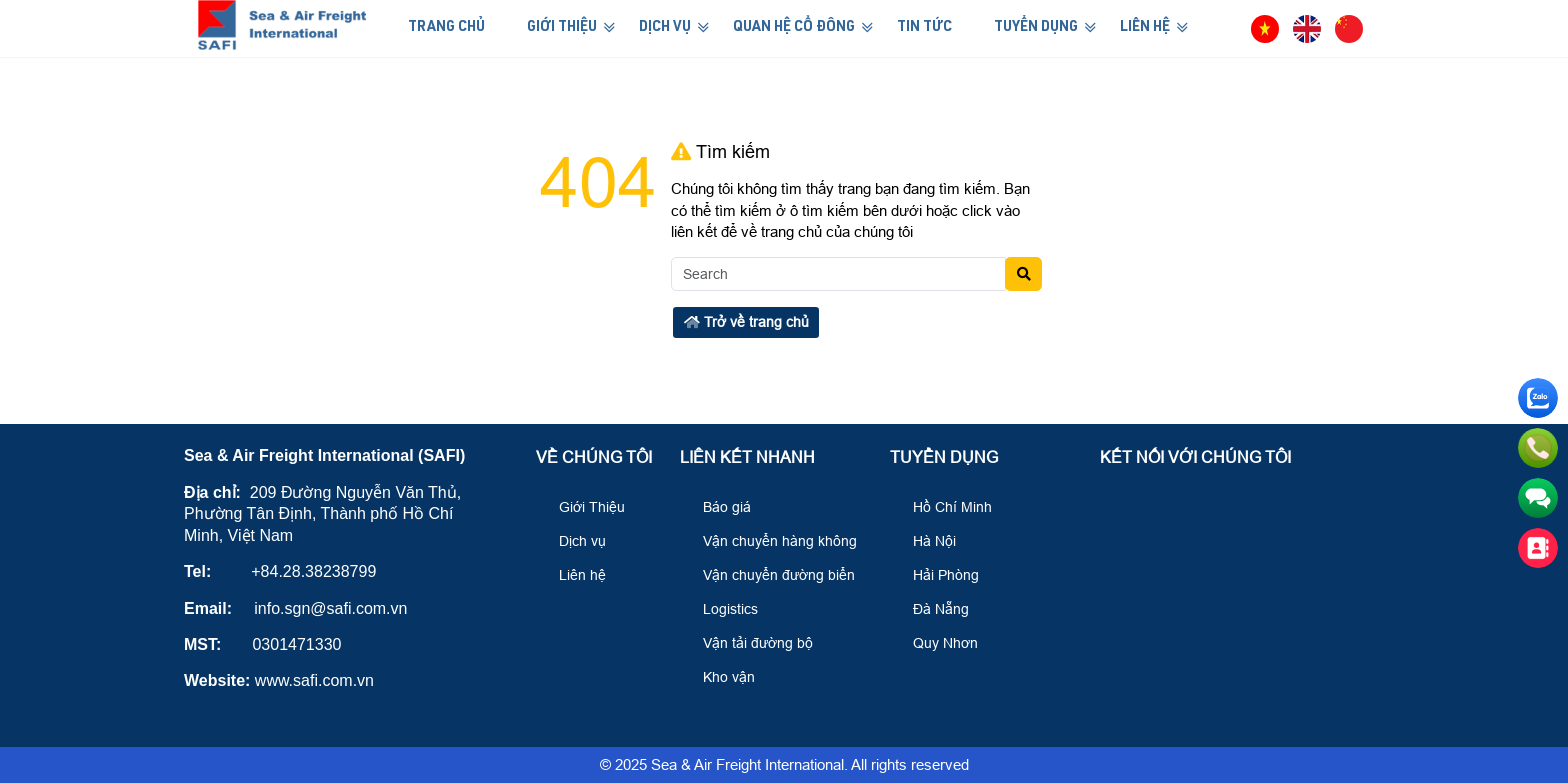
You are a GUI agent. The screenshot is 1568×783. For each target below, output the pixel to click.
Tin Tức (924, 28)
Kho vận (720, 677)
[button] (1228, 28)
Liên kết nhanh (747, 457)
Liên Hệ (1145, 28)
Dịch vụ (573, 541)
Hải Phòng (937, 575)
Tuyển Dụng (1036, 28)
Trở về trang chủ (746, 322)
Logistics (721, 609)
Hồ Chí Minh (943, 507)
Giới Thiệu (562, 28)
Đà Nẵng (932, 609)
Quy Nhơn (936, 643)
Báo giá (718, 507)
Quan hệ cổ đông (794, 28)
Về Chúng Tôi (594, 457)
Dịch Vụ (665, 28)
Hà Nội (925, 541)
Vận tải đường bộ (749, 643)
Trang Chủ (446, 28)
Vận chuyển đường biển (770, 575)
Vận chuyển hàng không (771, 541)
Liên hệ (573, 575)
